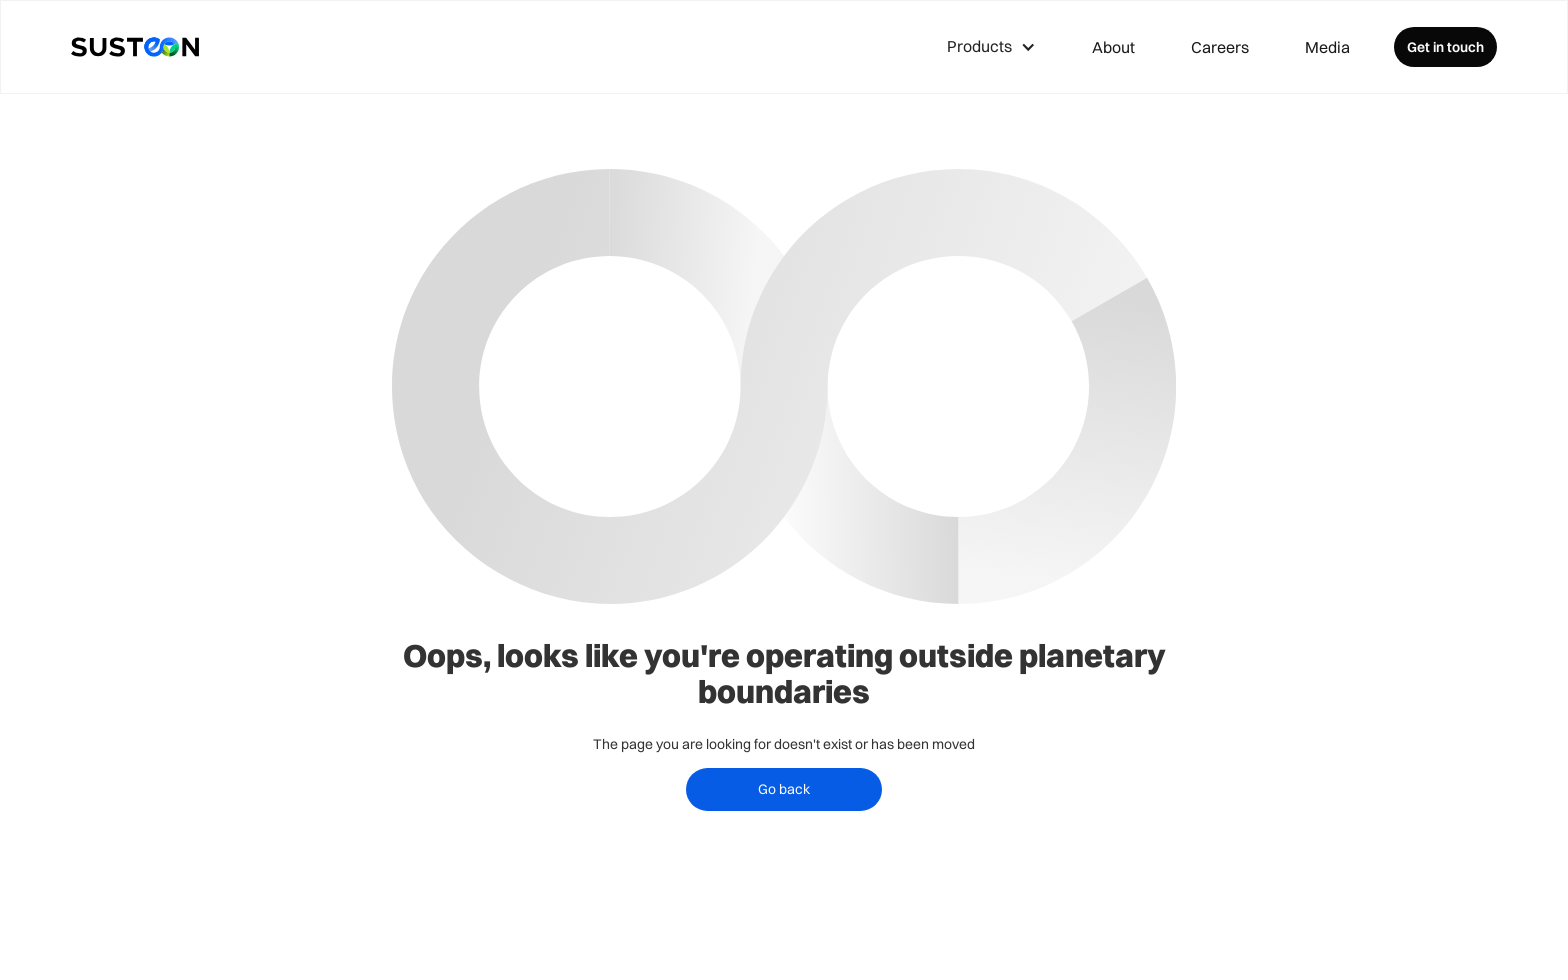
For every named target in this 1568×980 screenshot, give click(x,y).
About (1113, 47)
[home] (135, 47)
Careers (1220, 47)
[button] (991, 47)
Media (1327, 47)
